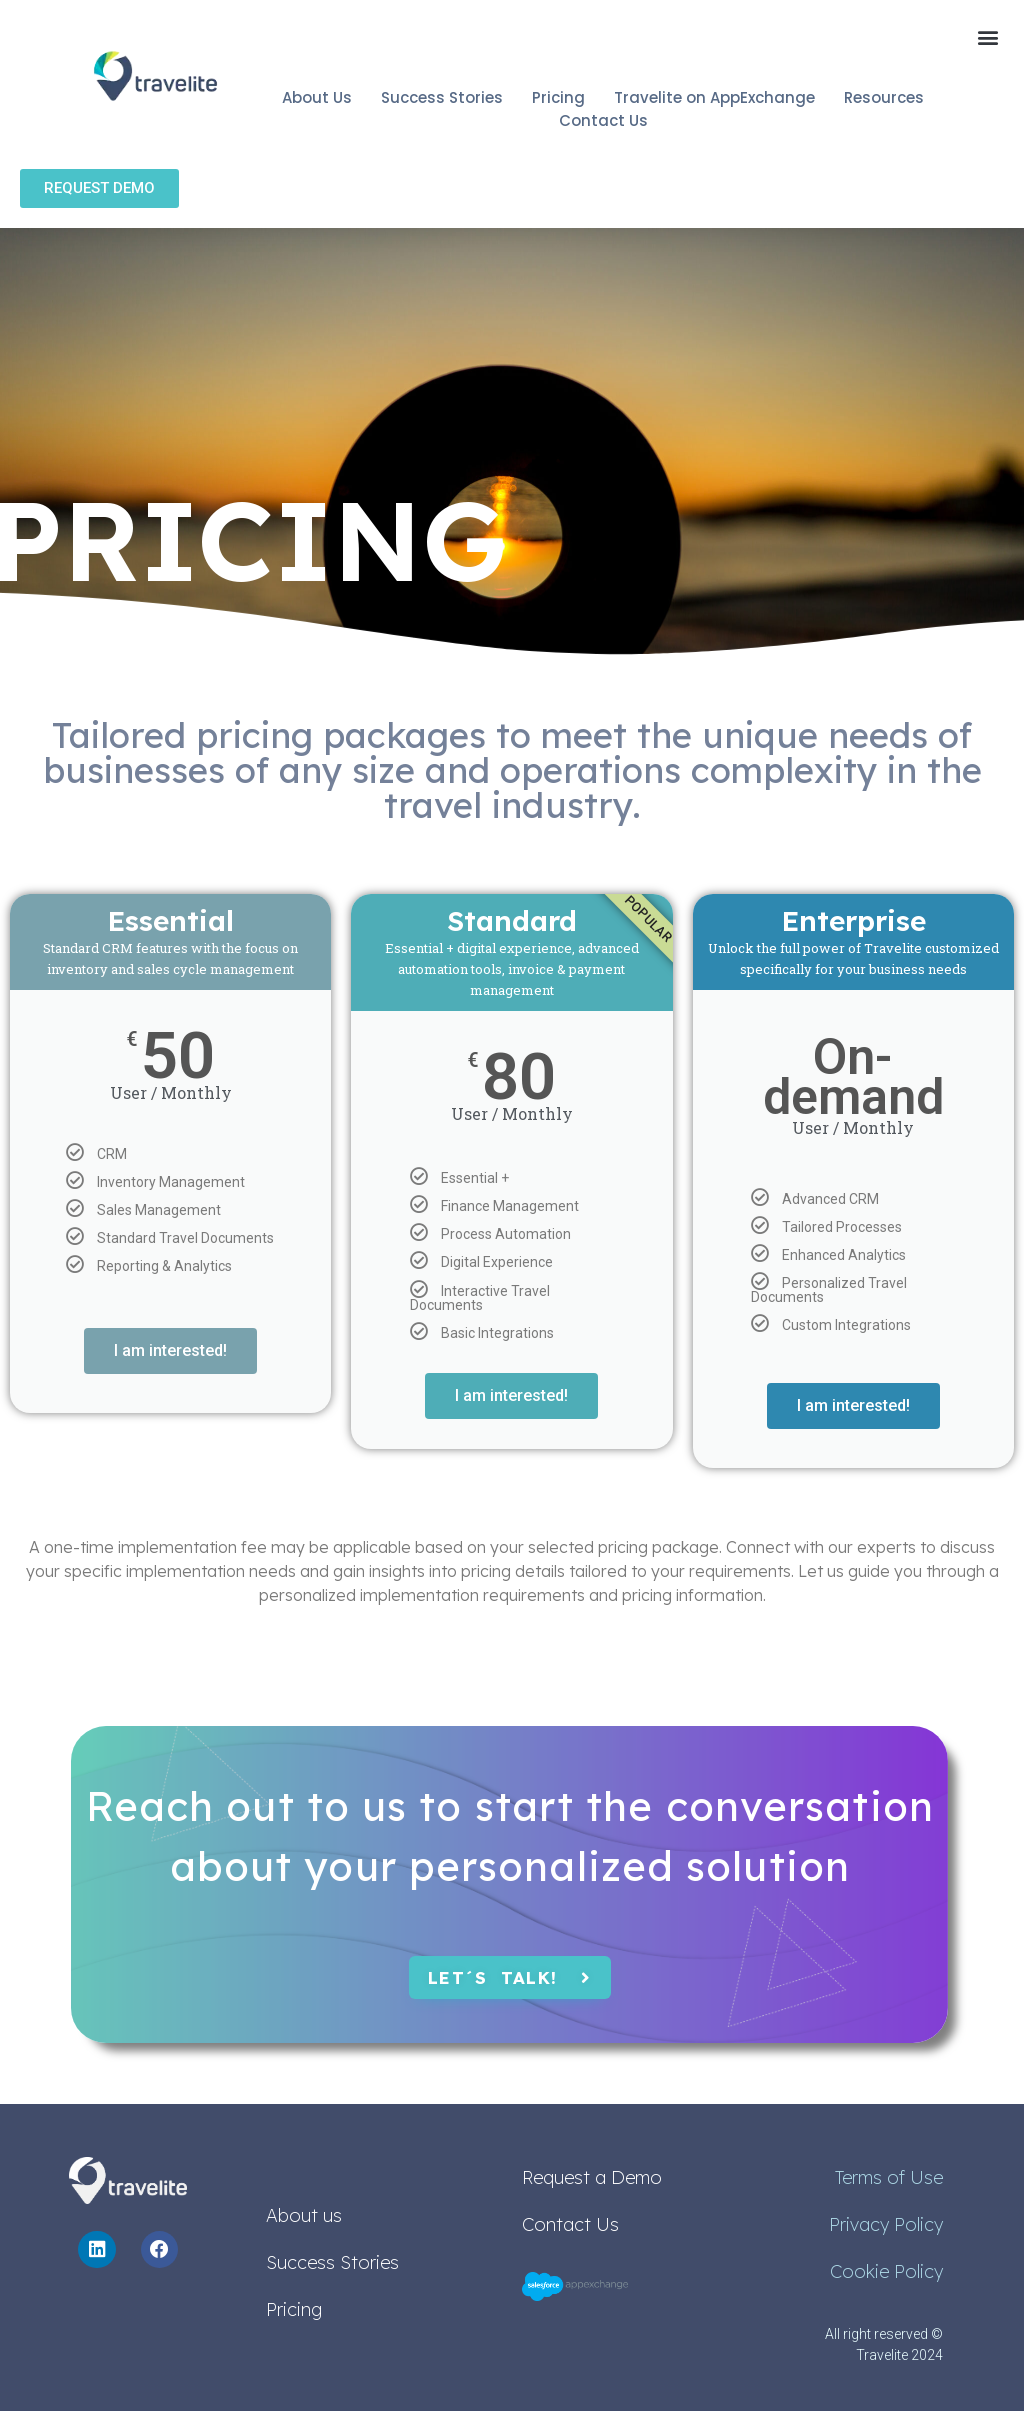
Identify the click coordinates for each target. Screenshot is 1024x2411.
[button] (987, 36)
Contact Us (570, 2224)
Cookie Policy (886, 2271)
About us (304, 2215)
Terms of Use (889, 2177)
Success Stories (332, 2262)
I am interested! (170, 1350)
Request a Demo (592, 2177)
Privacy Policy (886, 2224)
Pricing (294, 2309)
